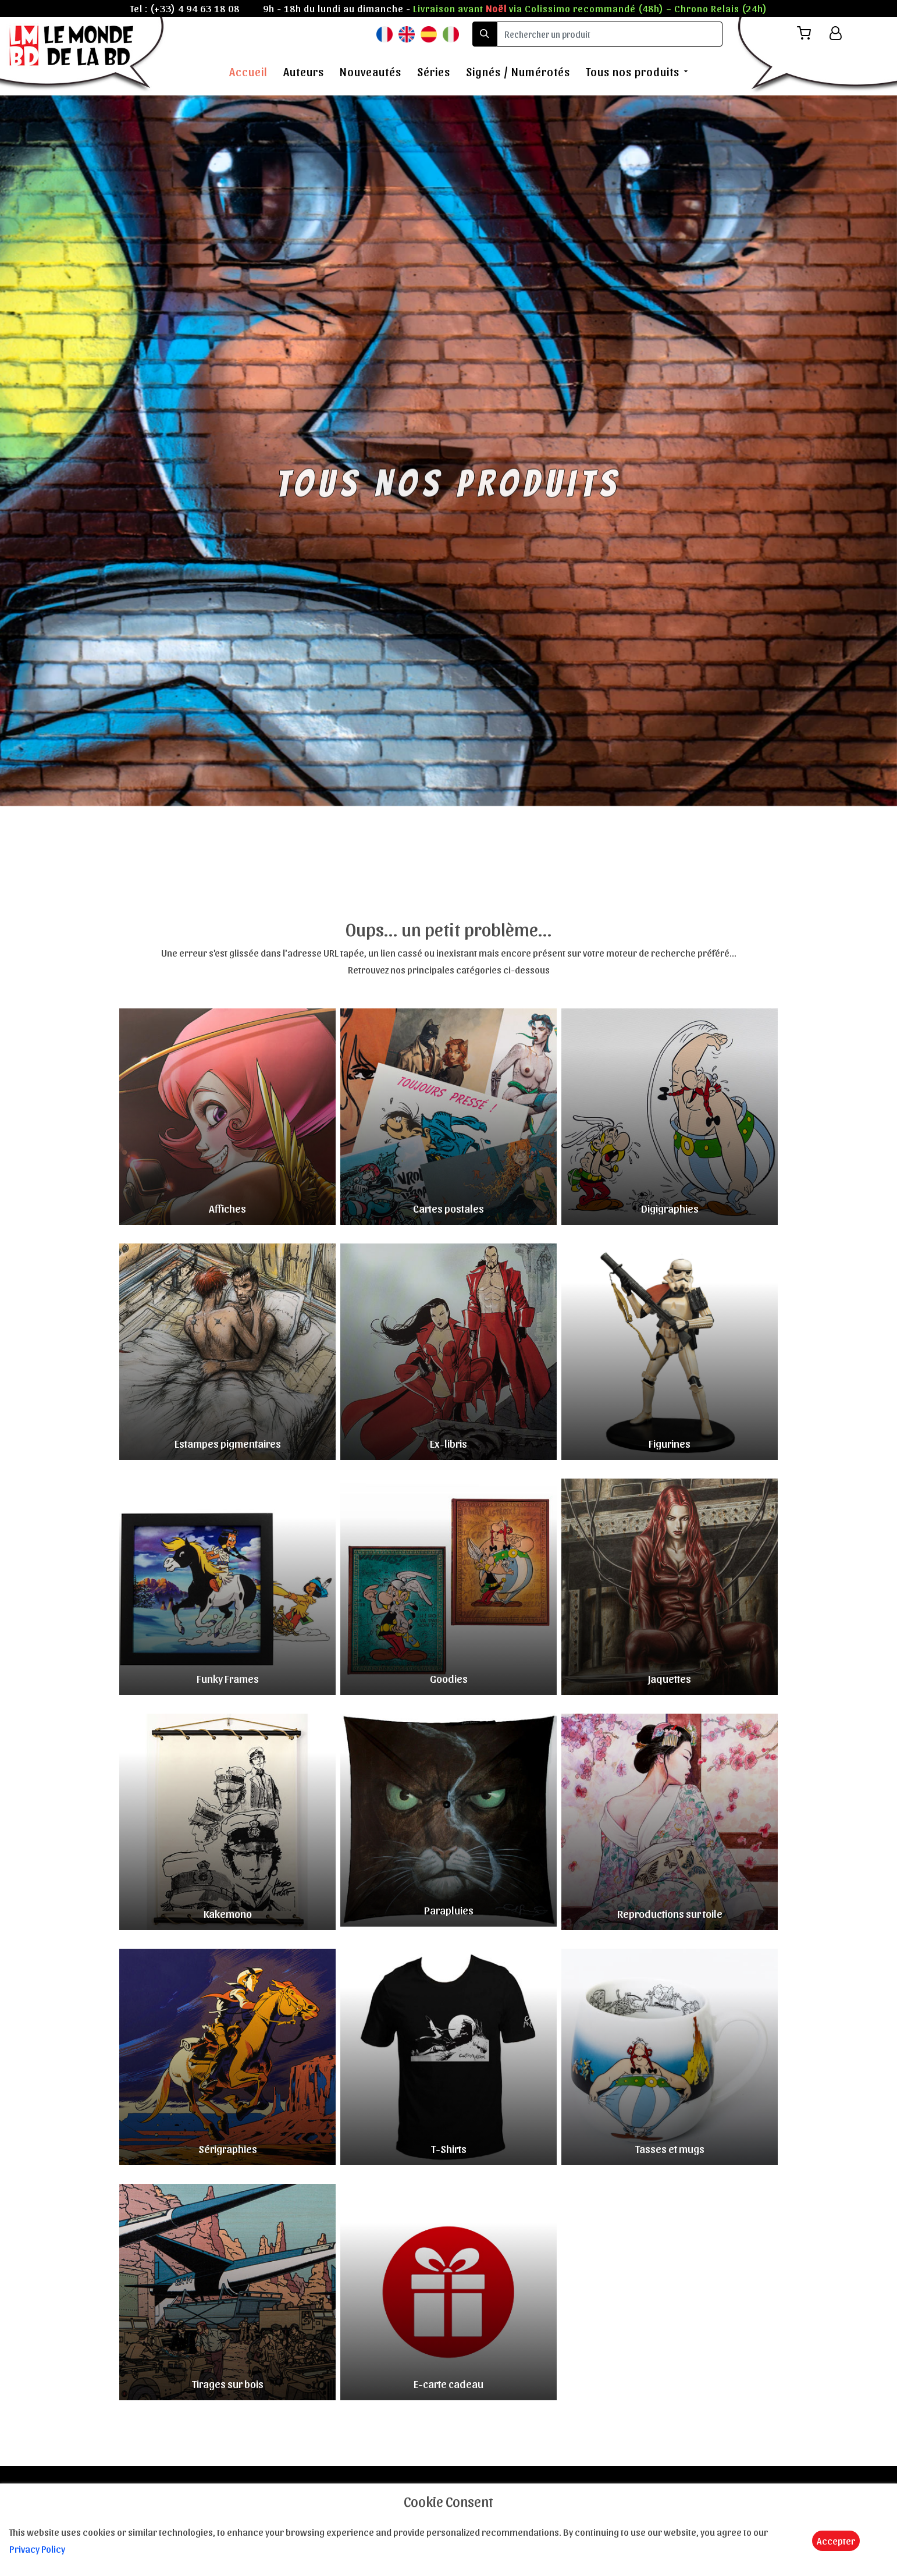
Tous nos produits (632, 72)
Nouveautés (370, 72)
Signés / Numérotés (518, 72)
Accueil (248, 72)
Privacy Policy (37, 2548)
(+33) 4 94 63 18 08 (195, 8)
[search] (609, 34)
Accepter (836, 2540)
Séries (433, 72)
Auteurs (303, 72)
